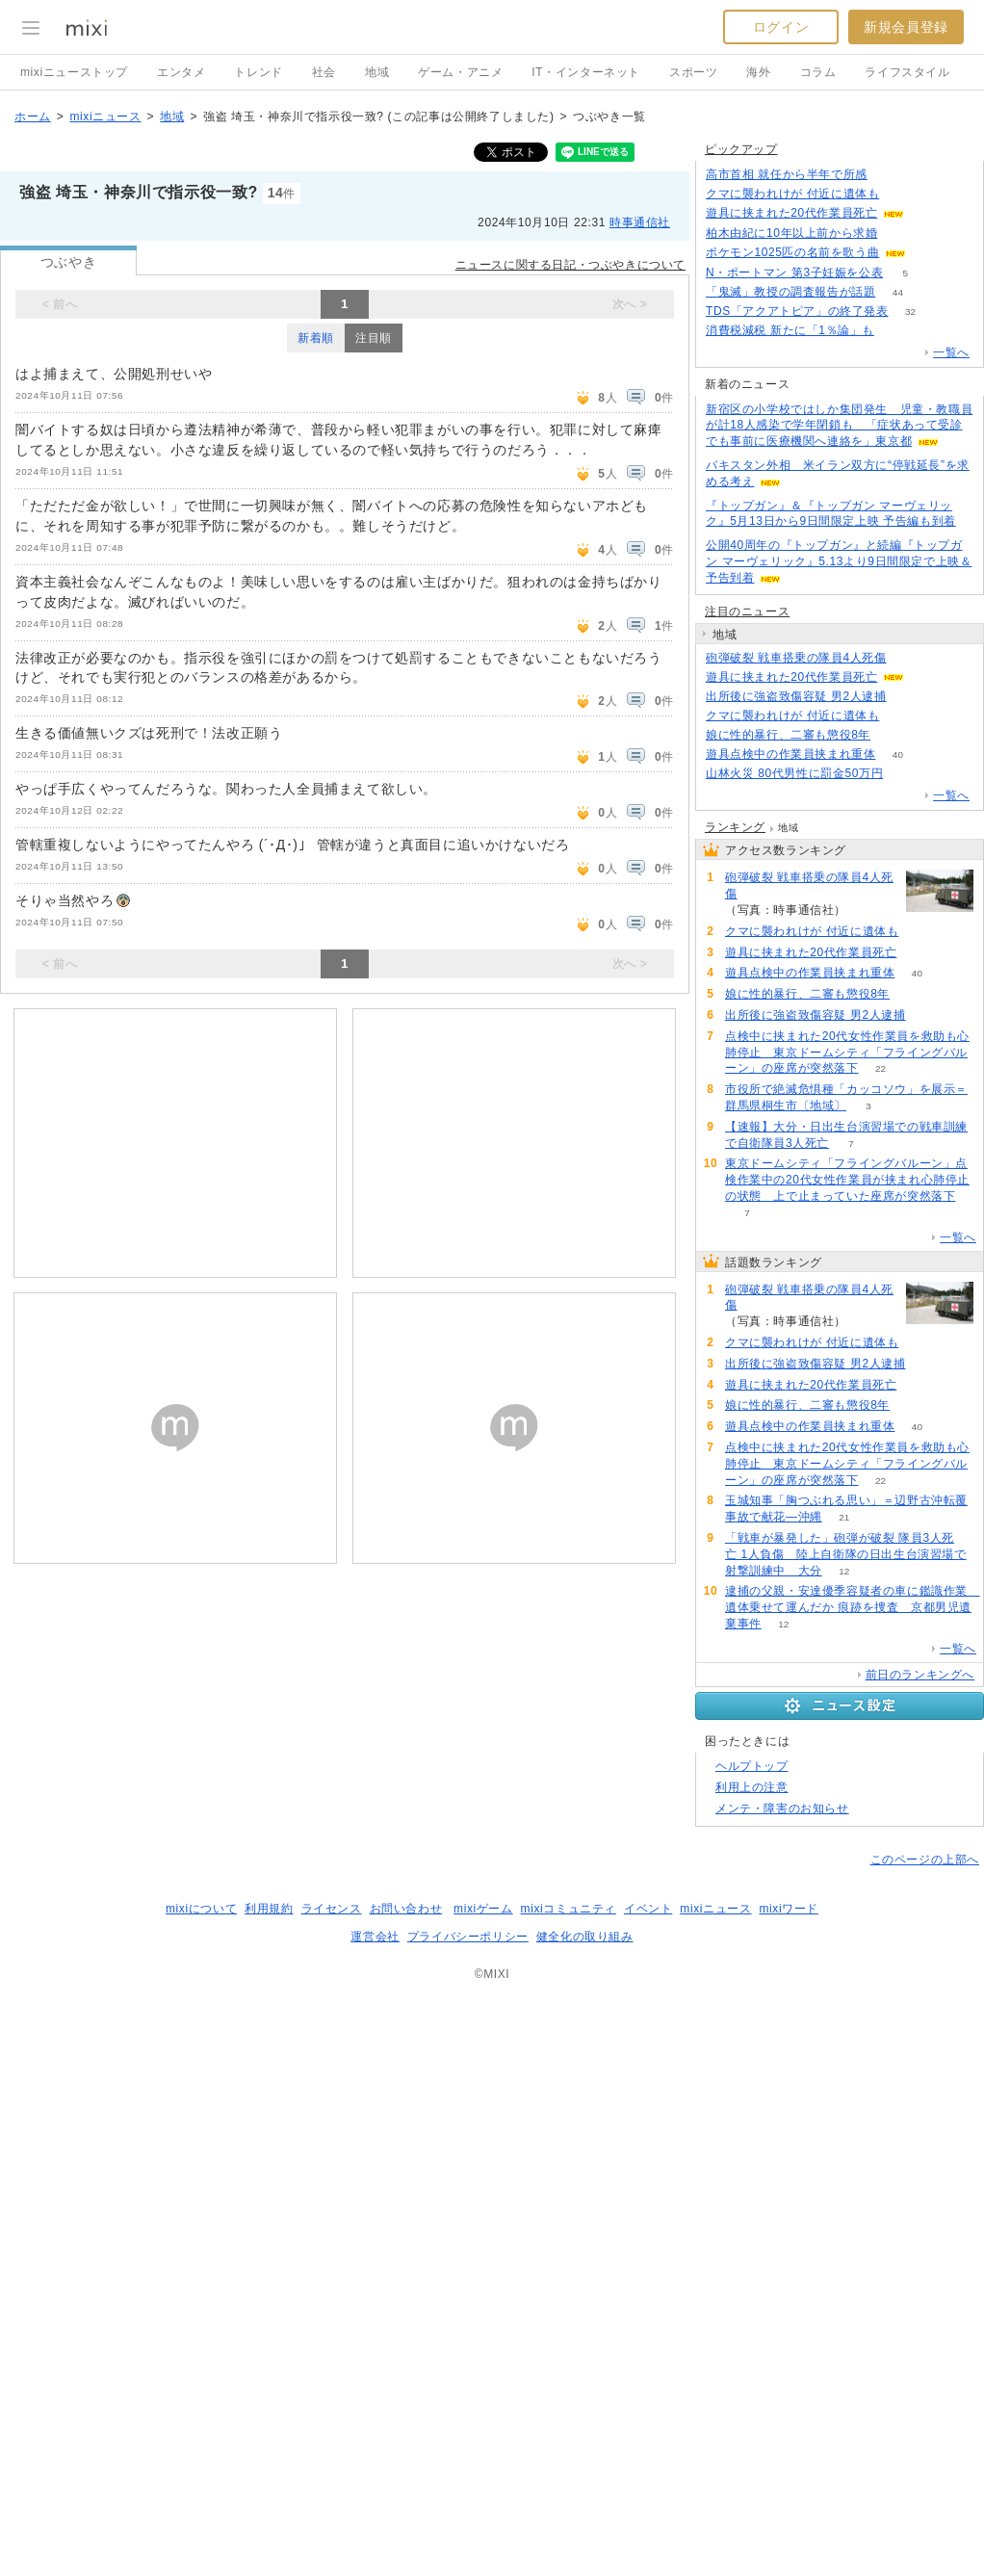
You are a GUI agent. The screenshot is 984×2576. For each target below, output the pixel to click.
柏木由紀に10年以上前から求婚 (791, 233)
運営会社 (374, 1936)
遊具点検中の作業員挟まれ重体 (790, 754)
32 (910, 311)
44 (898, 292)
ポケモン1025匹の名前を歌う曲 (792, 252)
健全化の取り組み (585, 1936)
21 (844, 1517)
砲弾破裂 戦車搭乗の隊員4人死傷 (796, 657)
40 (898, 754)
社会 (324, 72)
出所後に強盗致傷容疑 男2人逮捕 (796, 696)
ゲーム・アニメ (460, 72)
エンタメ (181, 72)
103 (901, 194)
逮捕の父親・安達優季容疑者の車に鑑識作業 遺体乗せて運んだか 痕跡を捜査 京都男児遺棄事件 (852, 1607)
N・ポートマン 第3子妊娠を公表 (794, 272)
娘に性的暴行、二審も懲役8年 (788, 735)
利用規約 (269, 1908)
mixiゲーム (483, 1908)
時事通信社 (639, 222)
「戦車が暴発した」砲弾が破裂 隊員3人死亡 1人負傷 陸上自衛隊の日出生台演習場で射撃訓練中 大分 (846, 1554)
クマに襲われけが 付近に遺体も (792, 193)
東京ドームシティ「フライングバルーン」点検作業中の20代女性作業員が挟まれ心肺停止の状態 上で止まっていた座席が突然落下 (847, 1180)
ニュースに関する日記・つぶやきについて (570, 265)
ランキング (735, 827)
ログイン (781, 27)
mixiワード (788, 1908)
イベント (648, 1908)
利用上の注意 (752, 1787)
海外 (758, 72)
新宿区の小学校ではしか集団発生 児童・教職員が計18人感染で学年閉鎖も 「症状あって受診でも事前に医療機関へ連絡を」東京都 (839, 426)
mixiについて (201, 1908)
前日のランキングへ (920, 1674)
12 (844, 1571)
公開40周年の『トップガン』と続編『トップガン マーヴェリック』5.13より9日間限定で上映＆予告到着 (838, 561)
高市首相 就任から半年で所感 (786, 174)
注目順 (373, 338)
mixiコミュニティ (568, 1908)
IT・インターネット (585, 72)
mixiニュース (105, 116)
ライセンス (331, 1908)
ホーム (32, 116)
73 (908, 696)
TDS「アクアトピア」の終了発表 (797, 311)
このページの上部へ (924, 1859)
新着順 (316, 338)
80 (899, 233)
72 (905, 773)
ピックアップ (741, 149)
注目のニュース (747, 611)
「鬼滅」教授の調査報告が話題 (790, 292)
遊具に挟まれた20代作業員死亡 (791, 213)
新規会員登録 (906, 27)
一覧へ (951, 352)
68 (926, 213)
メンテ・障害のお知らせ (782, 1808)
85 (889, 174)
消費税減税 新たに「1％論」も (790, 330)
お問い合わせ (406, 1908)
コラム (818, 72)
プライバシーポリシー (468, 1936)
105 (897, 330)
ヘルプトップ (752, 1766)
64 (928, 252)
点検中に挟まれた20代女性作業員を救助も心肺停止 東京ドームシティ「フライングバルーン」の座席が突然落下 (847, 1052)
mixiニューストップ (74, 72)
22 (880, 1068)
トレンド (258, 72)
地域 (377, 72)
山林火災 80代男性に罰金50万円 (794, 773)
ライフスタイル (907, 72)
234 (908, 658)
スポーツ (693, 72)
